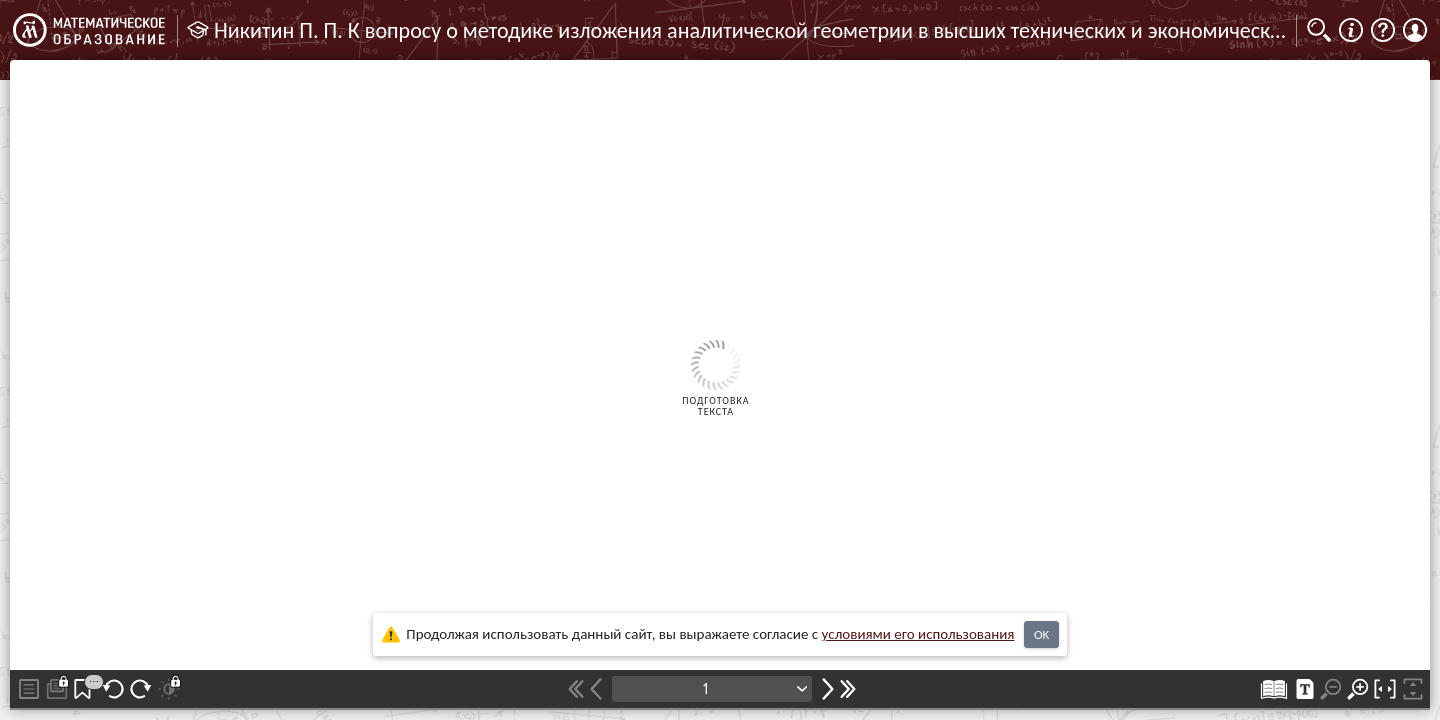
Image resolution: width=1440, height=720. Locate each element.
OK (1041, 634)
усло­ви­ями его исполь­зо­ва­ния (918, 634)
